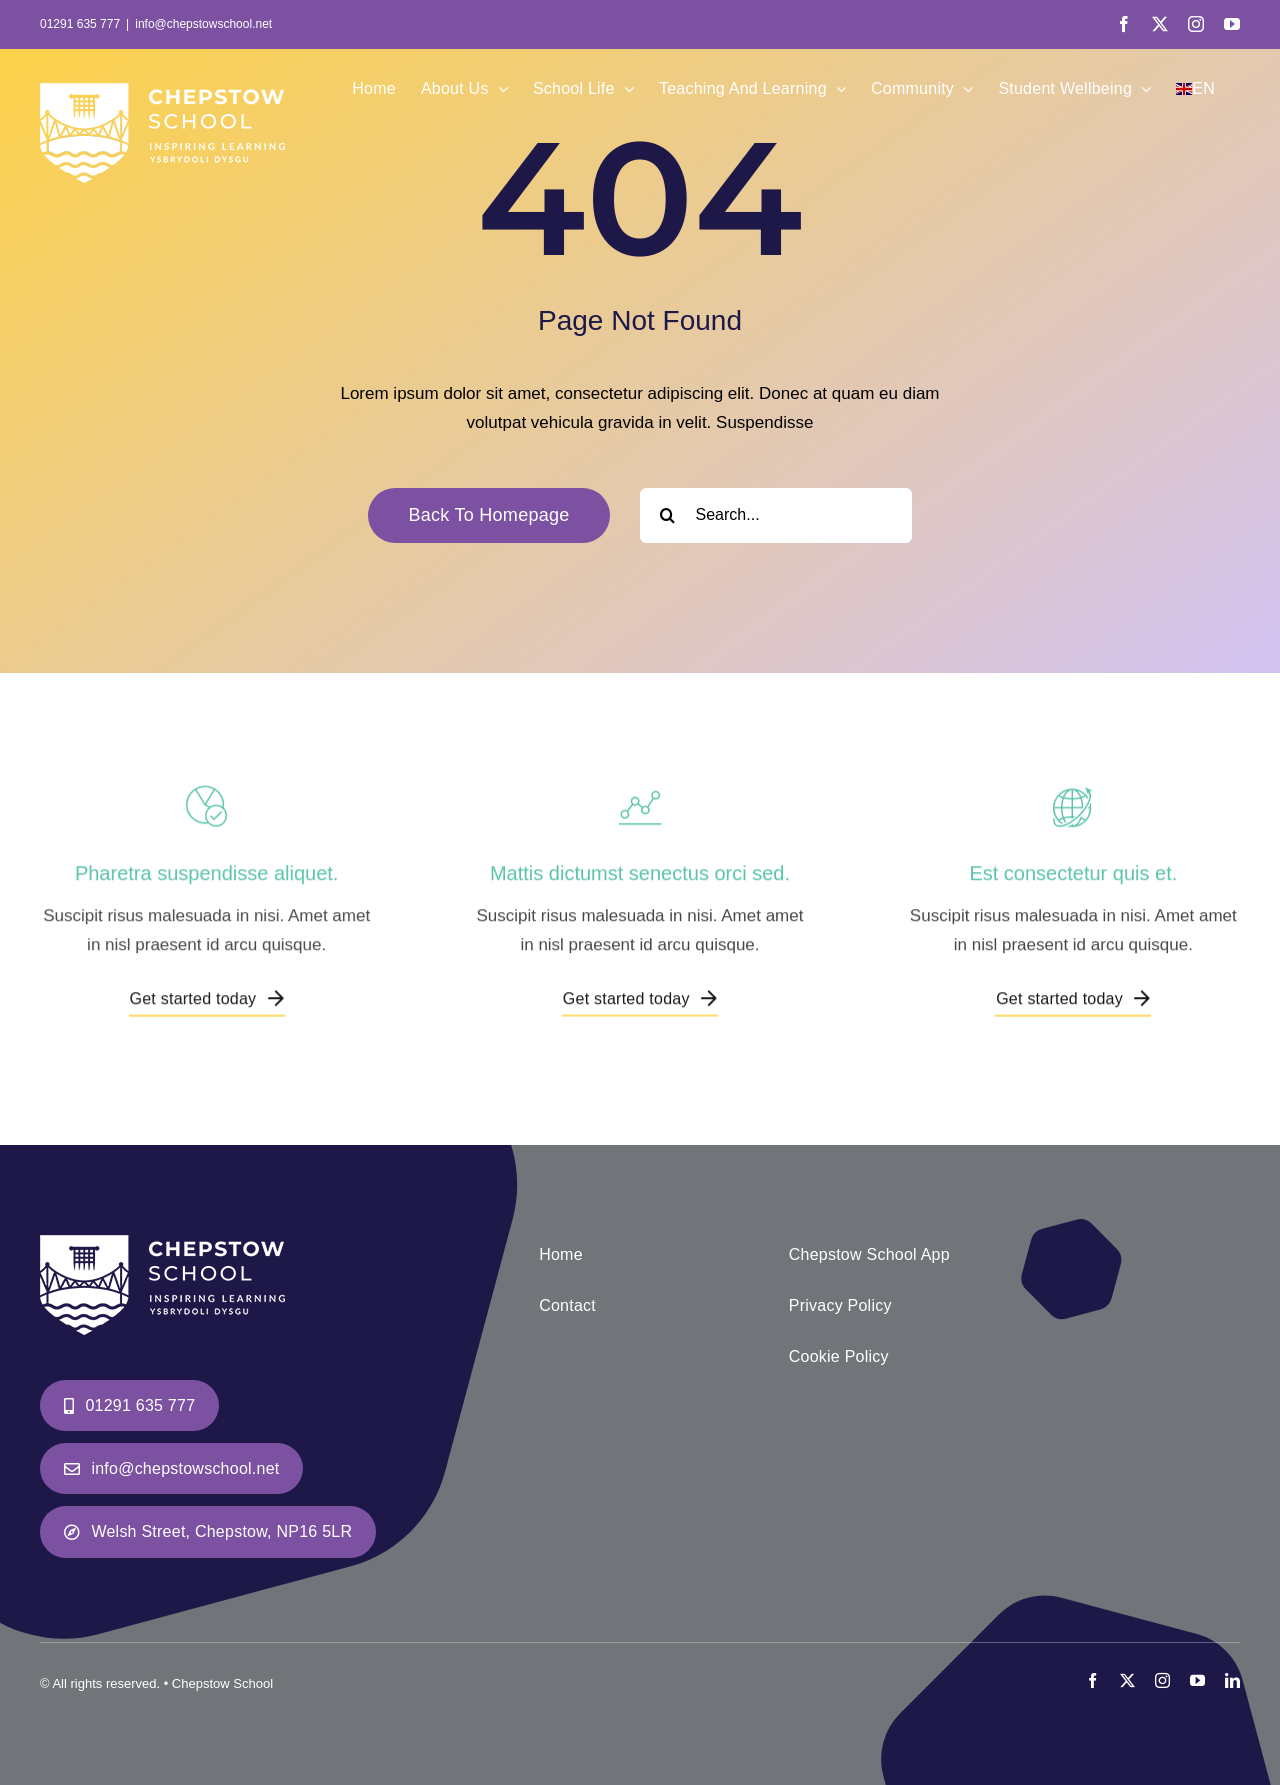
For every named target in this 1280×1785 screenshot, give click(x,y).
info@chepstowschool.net (203, 24)
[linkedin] (1232, 1680)
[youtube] (1197, 1680)
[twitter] (1127, 1680)
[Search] (667, 515)
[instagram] (1162, 1680)
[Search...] (776, 515)
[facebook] (1092, 1680)
